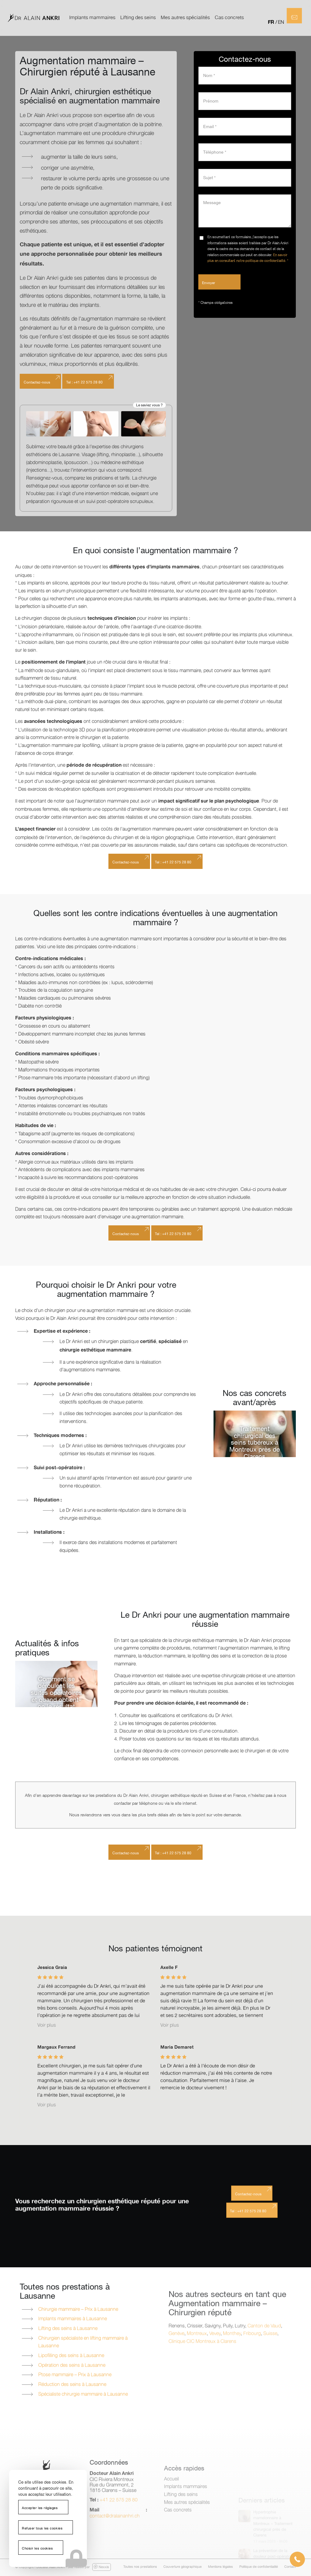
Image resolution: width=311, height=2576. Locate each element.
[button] (297, 2559)
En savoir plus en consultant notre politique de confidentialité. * (247, 257)
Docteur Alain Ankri (50, 2567)
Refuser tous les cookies (42, 2528)
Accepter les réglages (40, 2508)
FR (271, 22)
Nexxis (101, 2567)
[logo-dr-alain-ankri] (33, 18)
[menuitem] (92, 18)
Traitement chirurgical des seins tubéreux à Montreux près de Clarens (254, 1443)
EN (281, 21)
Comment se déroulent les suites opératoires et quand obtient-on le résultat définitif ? (56, 1697)
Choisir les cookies (37, 2548)
